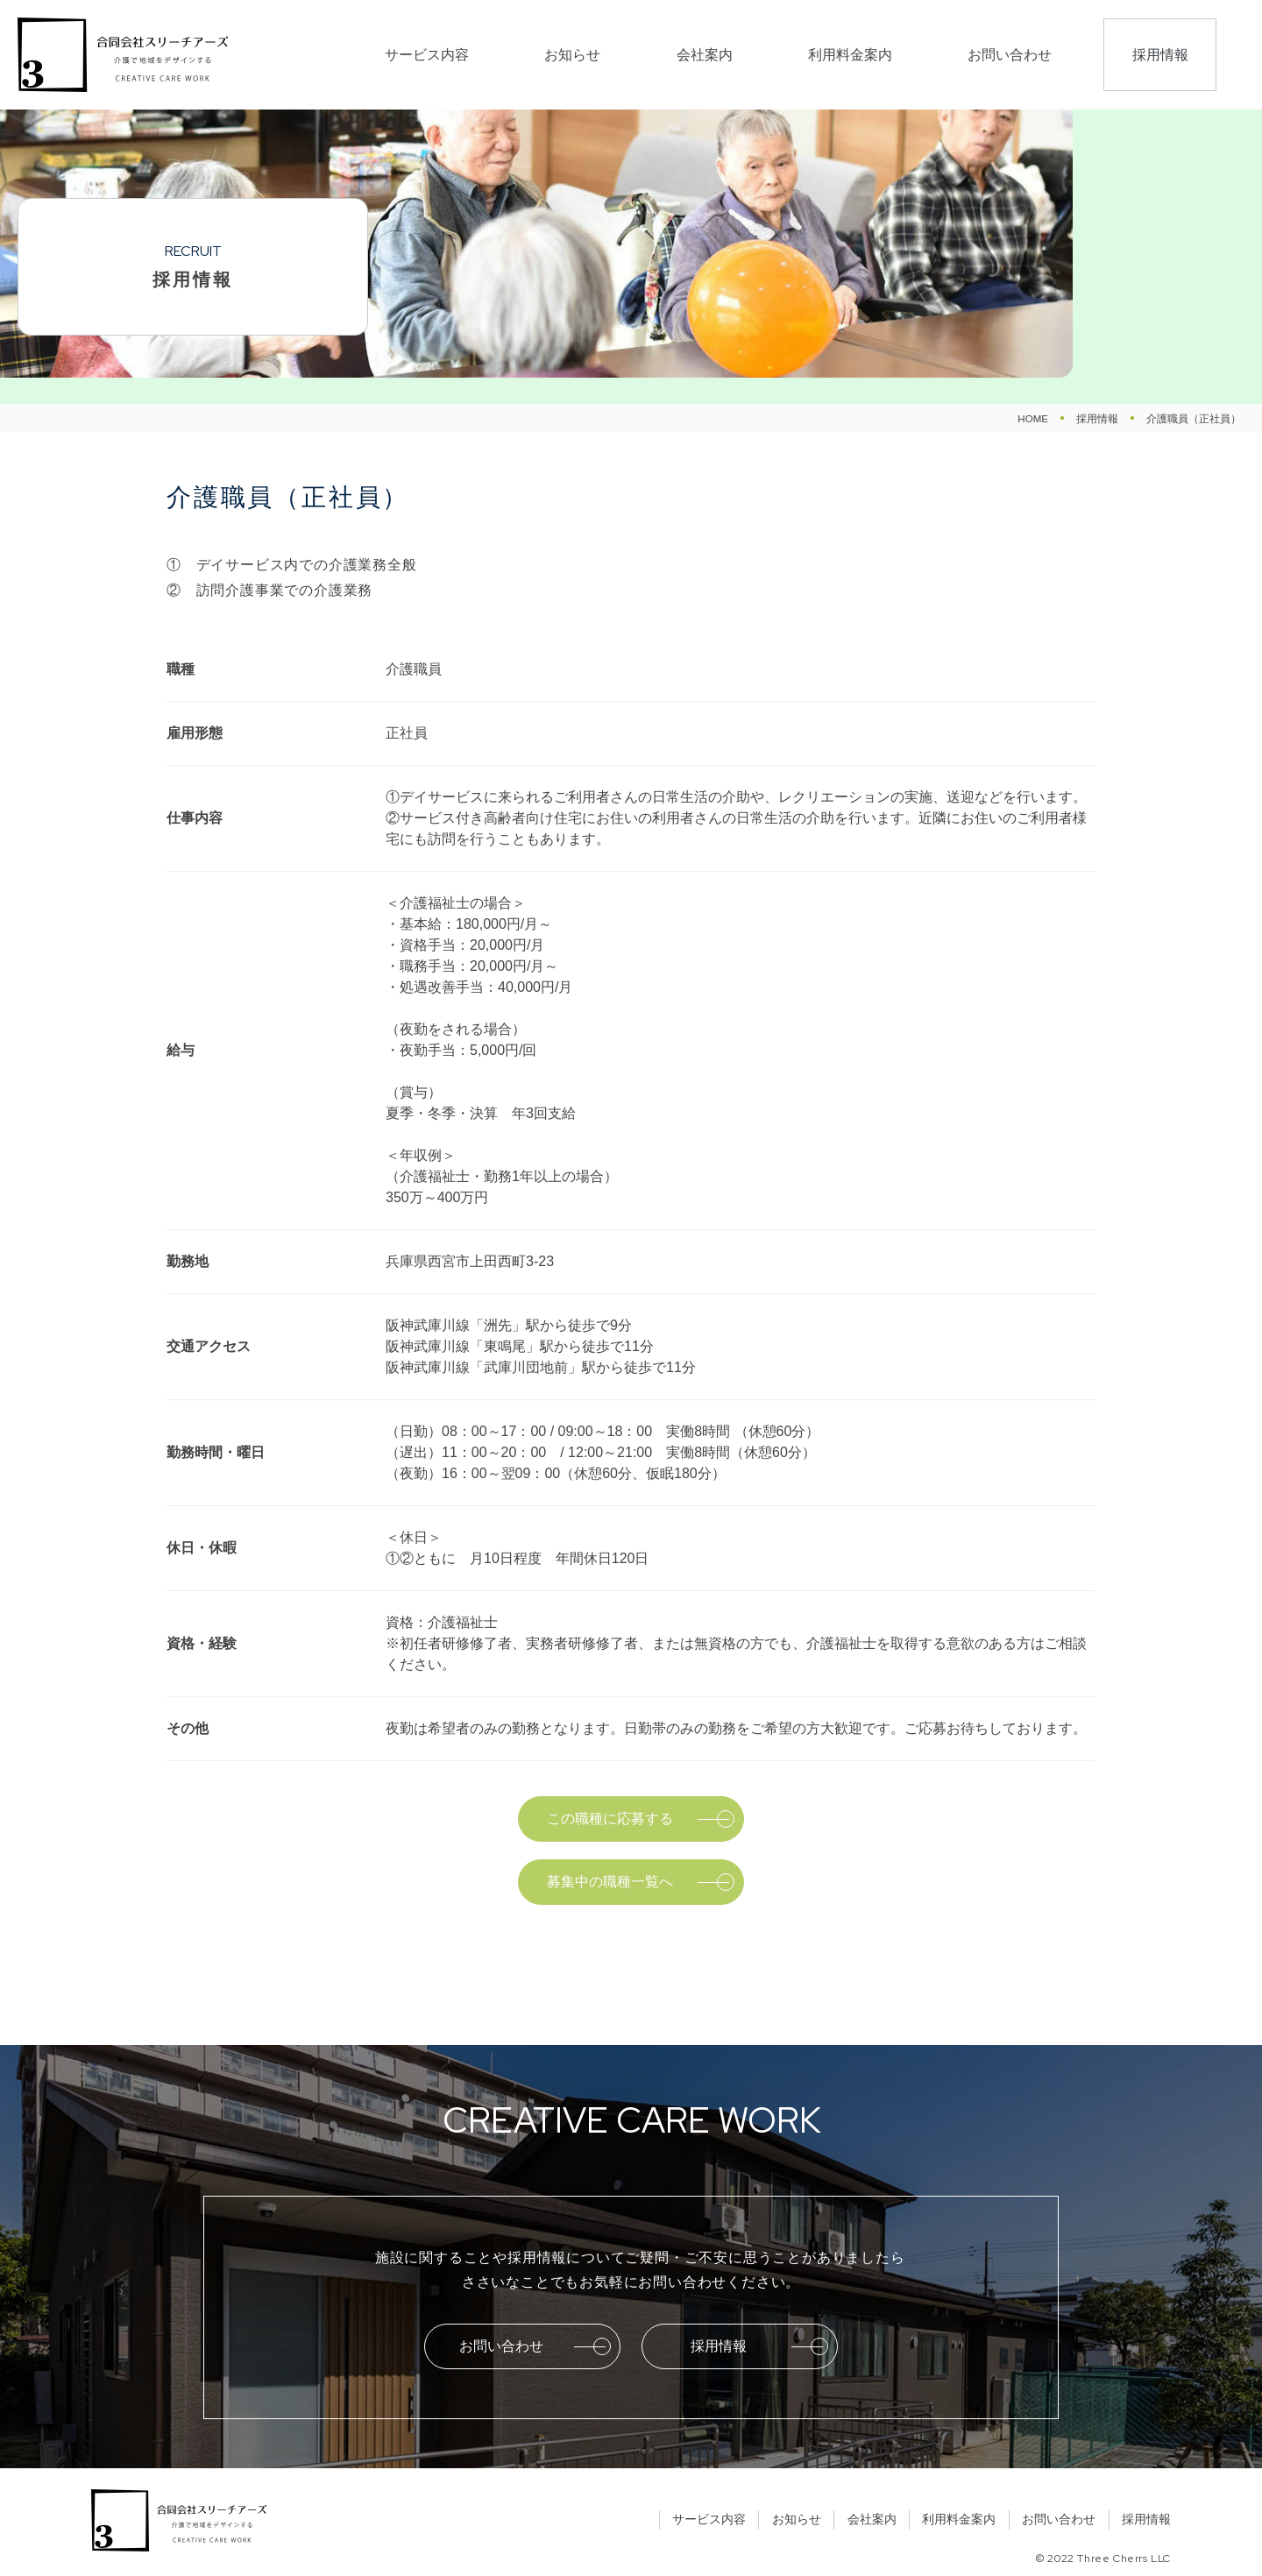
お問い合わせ (1038, 54)
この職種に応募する (610, 1818)
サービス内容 (645, 54)
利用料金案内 (925, 54)
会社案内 (827, 54)
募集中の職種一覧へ (610, 1881)
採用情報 (1162, 54)
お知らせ (743, 54)
